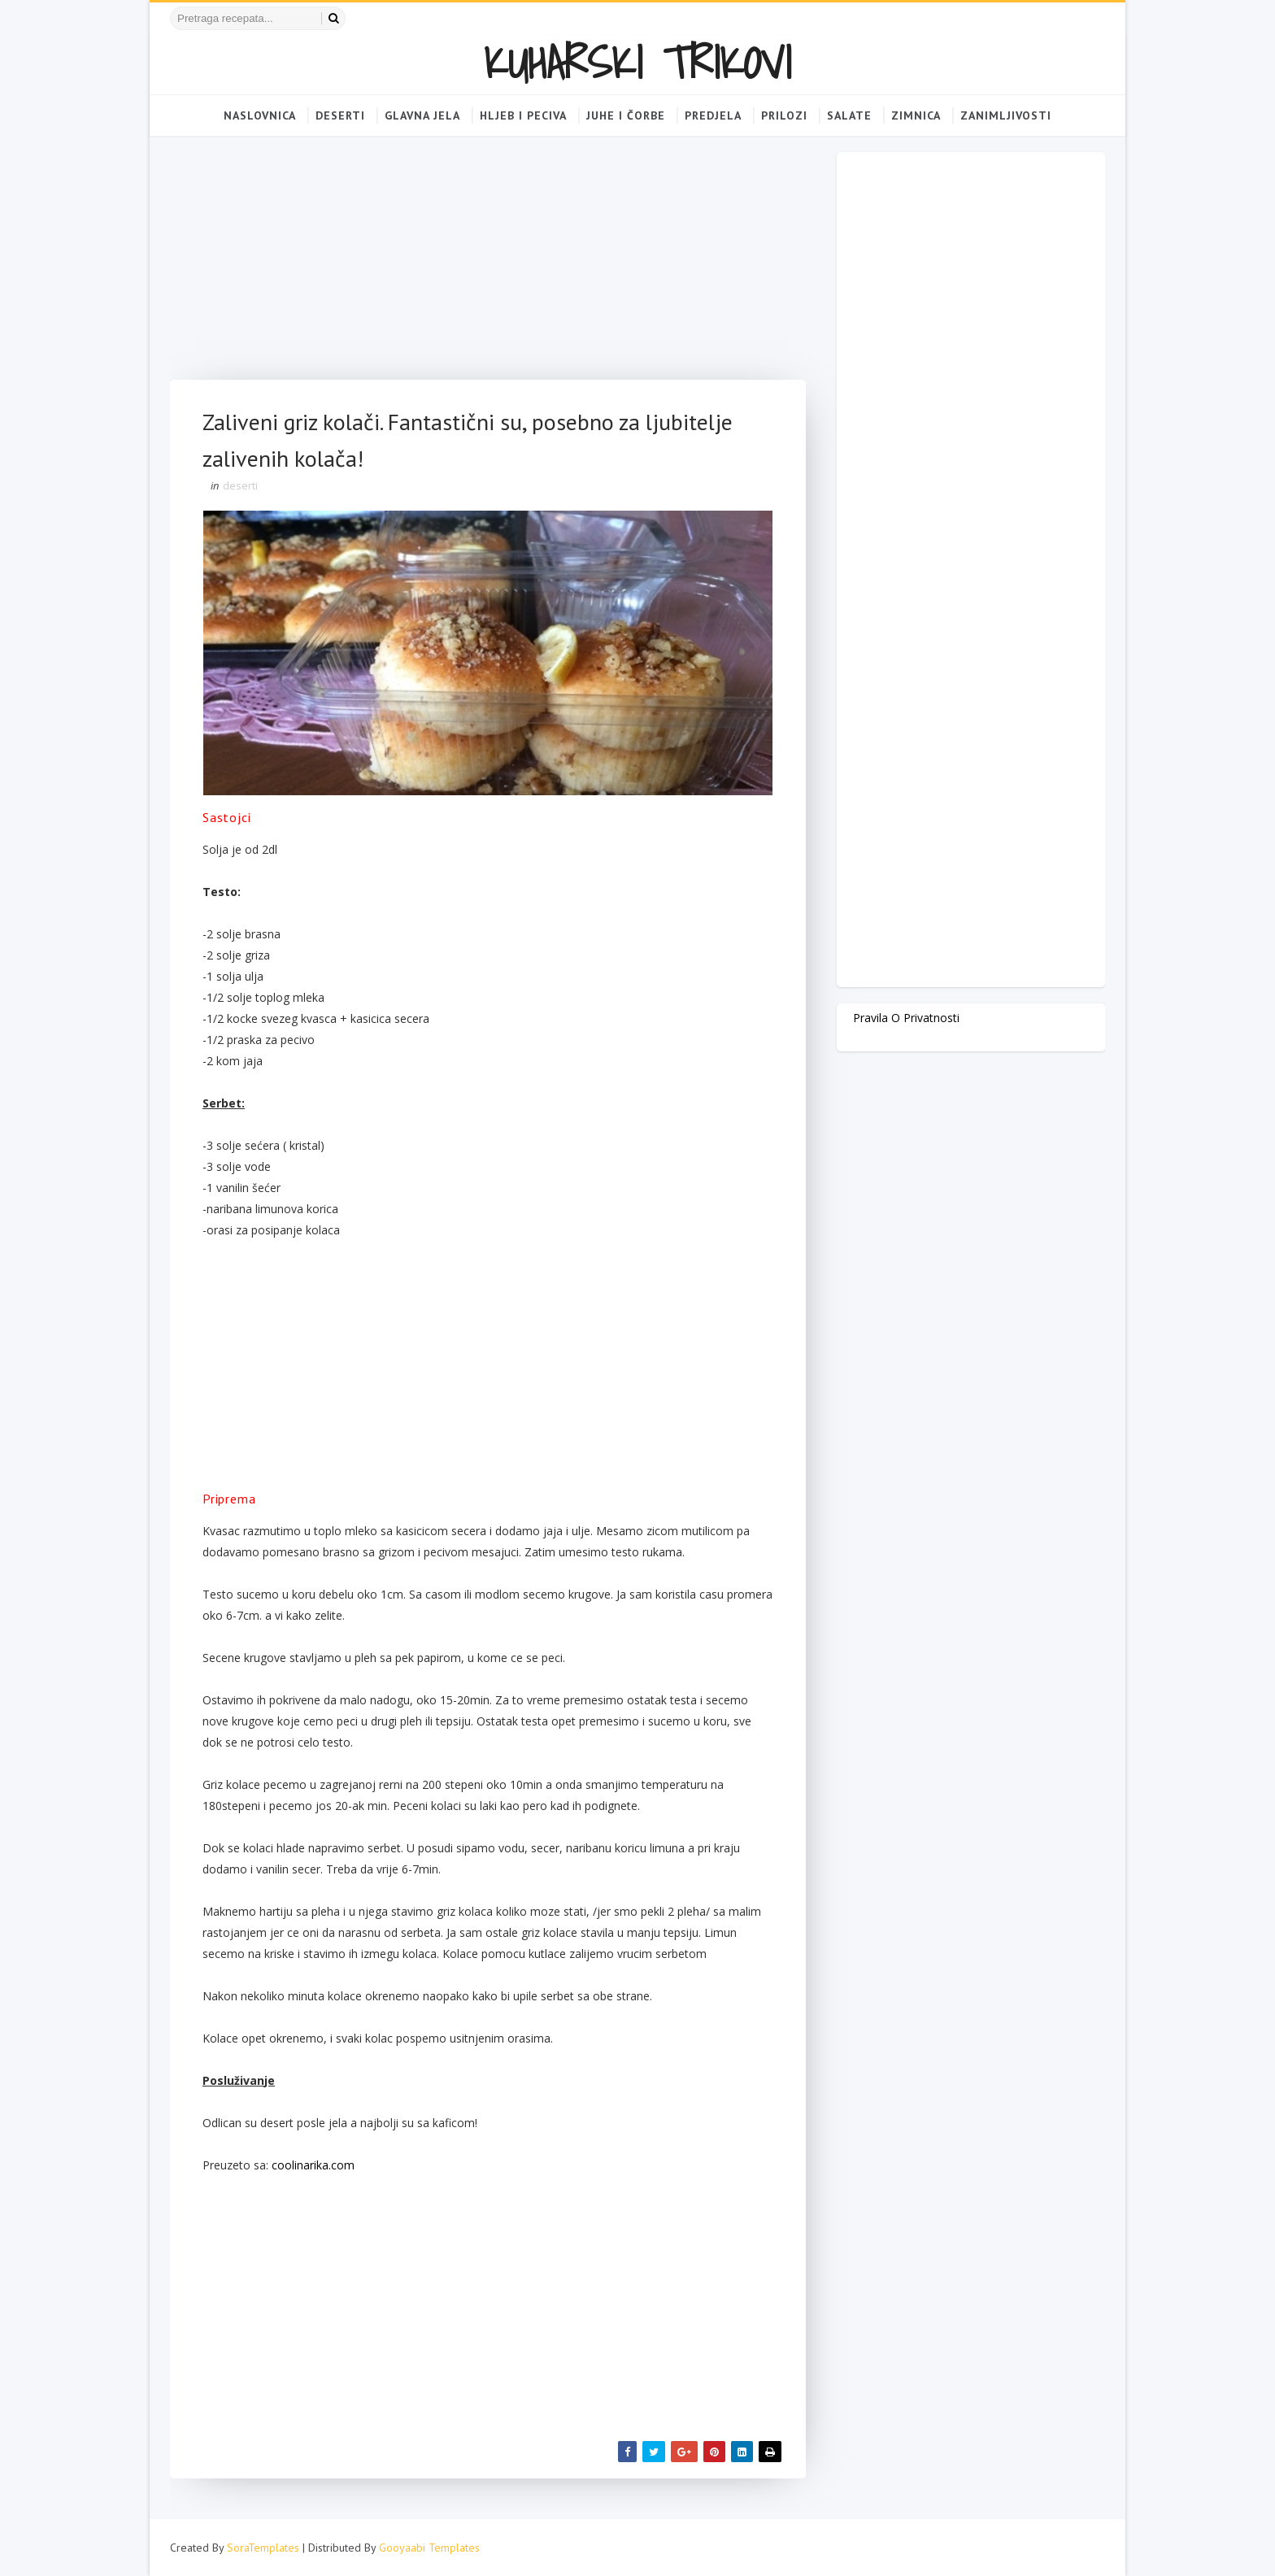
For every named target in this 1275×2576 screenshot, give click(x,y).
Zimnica (916, 115)
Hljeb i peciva (523, 115)
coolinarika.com (313, 2165)
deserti (240, 485)
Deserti (340, 115)
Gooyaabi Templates (429, 2547)
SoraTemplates (263, 2547)
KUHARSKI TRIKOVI (637, 62)
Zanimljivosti (1005, 115)
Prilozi (784, 115)
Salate (849, 115)
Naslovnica (260, 115)
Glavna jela (422, 115)
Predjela (713, 115)
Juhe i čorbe (625, 115)
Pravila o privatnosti (906, 1017)
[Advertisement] (488, 266)
